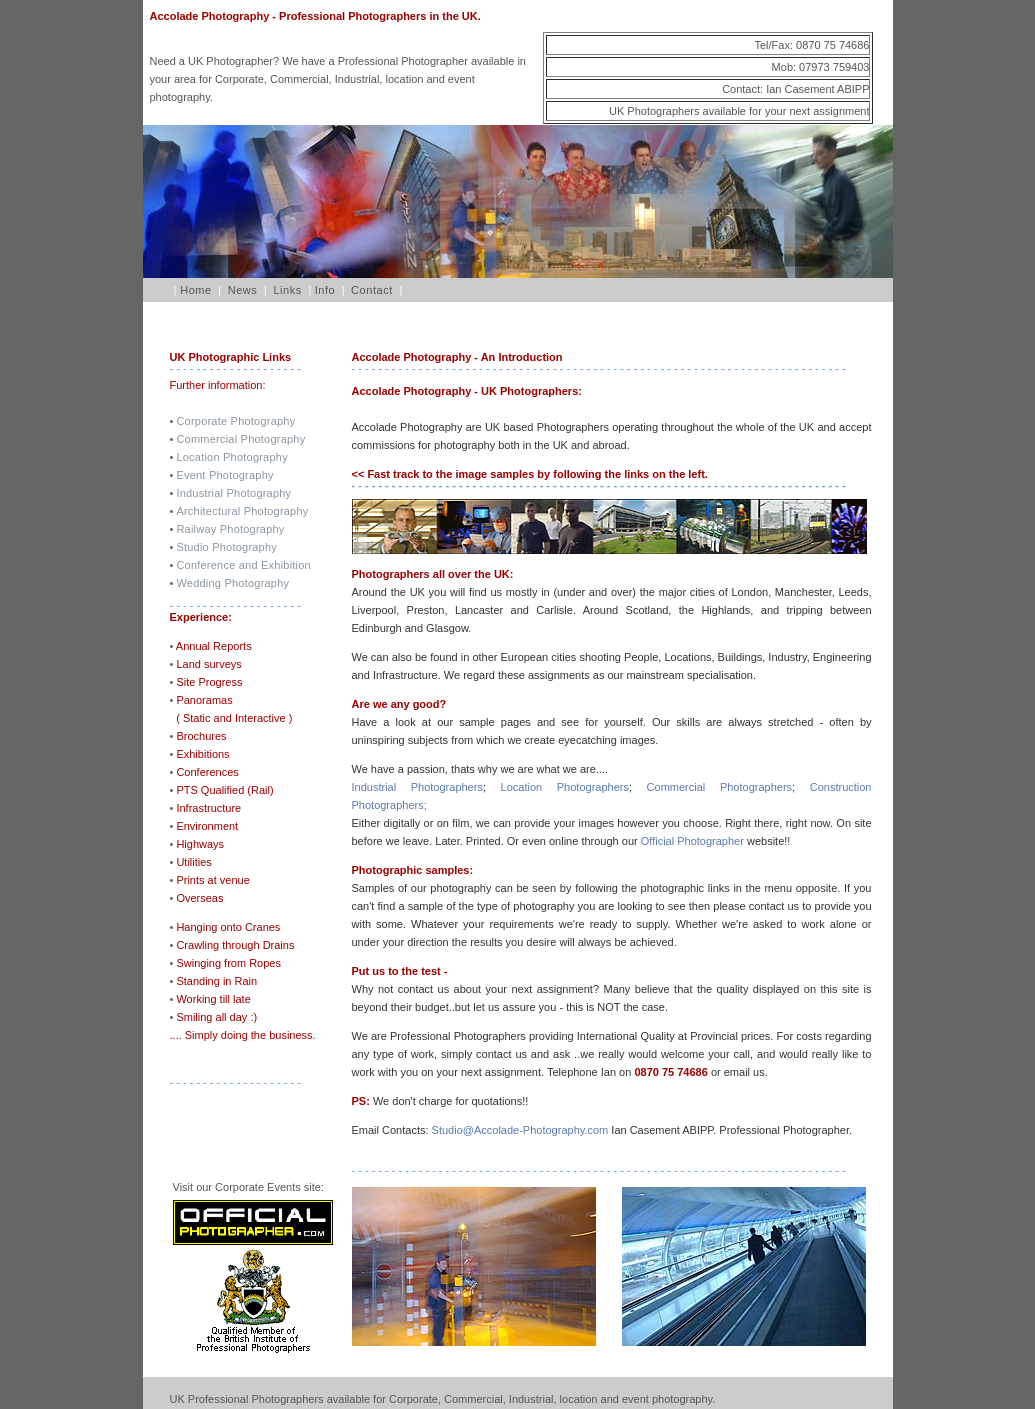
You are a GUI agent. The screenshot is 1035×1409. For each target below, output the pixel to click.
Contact (372, 290)
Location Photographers (565, 787)
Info (325, 290)
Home (193, 290)
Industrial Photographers (417, 787)
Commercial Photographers (719, 787)
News (243, 290)
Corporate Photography (235, 421)
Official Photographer (691, 841)
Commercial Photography (240, 439)
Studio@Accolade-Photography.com (520, 1130)
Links (287, 290)
